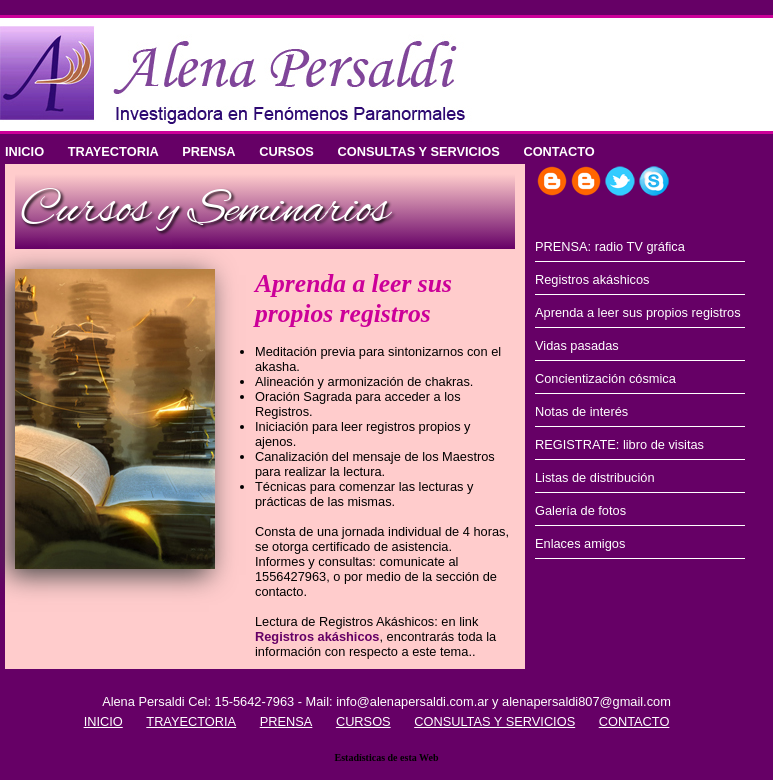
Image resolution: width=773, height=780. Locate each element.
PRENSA (208, 151)
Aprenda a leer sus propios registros (638, 312)
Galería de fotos (580, 510)
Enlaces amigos (580, 543)
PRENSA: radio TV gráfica (610, 246)
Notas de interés (581, 411)
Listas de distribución (595, 477)
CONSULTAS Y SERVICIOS (418, 151)
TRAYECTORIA (113, 151)
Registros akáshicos (317, 636)
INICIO (24, 151)
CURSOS (286, 151)
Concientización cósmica (605, 378)
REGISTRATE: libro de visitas (619, 444)
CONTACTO (558, 151)
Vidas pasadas (577, 345)
